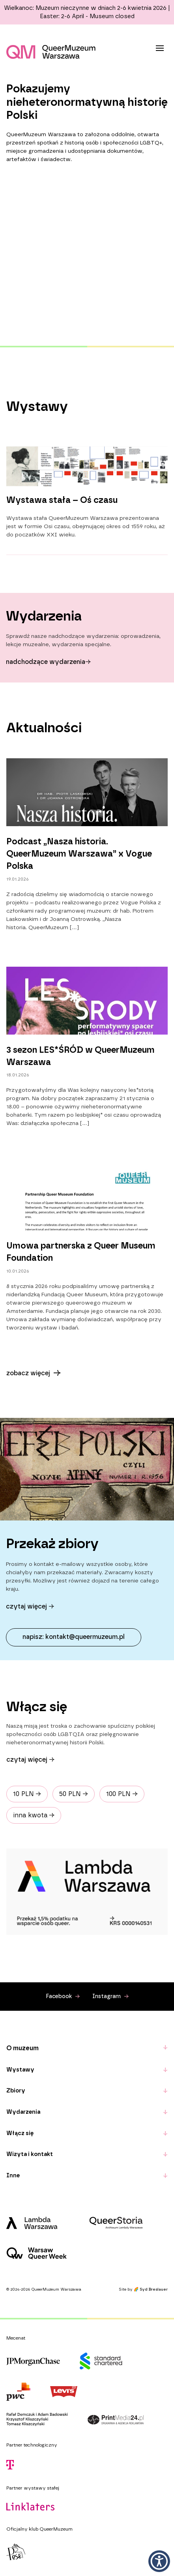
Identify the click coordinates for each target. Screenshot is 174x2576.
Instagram (110, 1996)
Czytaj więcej (30, 1760)
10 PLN (27, 1794)
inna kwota (33, 1815)
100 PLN (122, 1794)
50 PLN (73, 1794)
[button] (159, 2561)
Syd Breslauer (154, 2289)
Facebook (63, 1996)
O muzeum (22, 2048)
